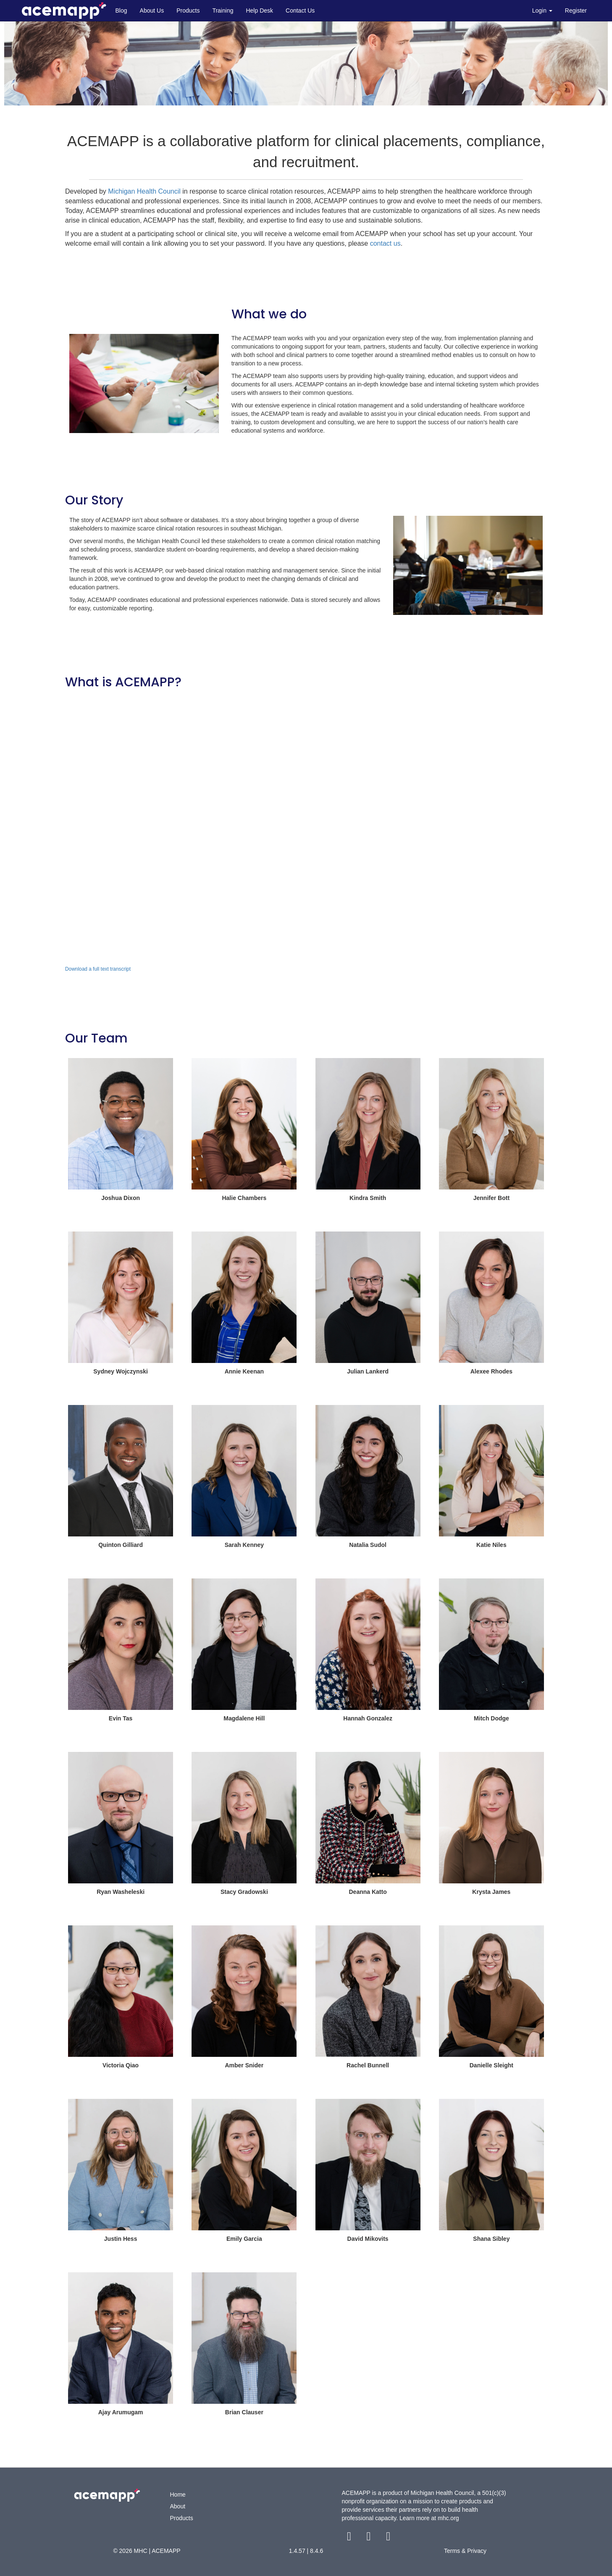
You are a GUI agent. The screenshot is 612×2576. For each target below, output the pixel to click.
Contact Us (300, 10)
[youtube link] (388, 2538)
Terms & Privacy (465, 2550)
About (178, 2506)
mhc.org (448, 2518)
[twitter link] (369, 2538)
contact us (385, 243)
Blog (121, 10)
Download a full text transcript (98, 969)
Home (178, 2494)
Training (222, 10)
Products (188, 10)
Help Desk (259, 10)
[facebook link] (350, 2538)
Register (576, 10)
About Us (152, 10)
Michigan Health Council (144, 191)
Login (542, 10)
